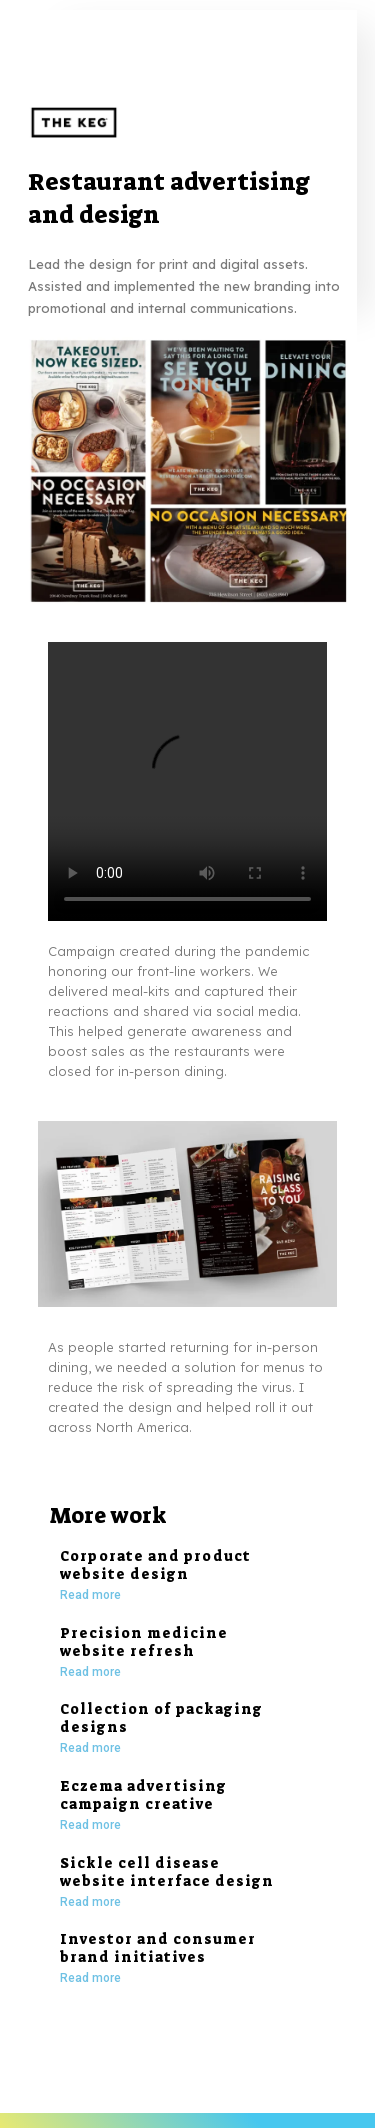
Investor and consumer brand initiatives (158, 1948)
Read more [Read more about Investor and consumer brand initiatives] (90, 1978)
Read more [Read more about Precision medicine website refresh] (90, 1672)
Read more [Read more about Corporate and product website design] (90, 1595)
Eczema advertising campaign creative (143, 1795)
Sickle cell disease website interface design (167, 1872)
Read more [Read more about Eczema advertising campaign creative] (90, 1825)
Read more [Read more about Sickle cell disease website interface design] (90, 1902)
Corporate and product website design (155, 1565)
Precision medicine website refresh (144, 1642)
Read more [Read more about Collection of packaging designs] (90, 1748)
